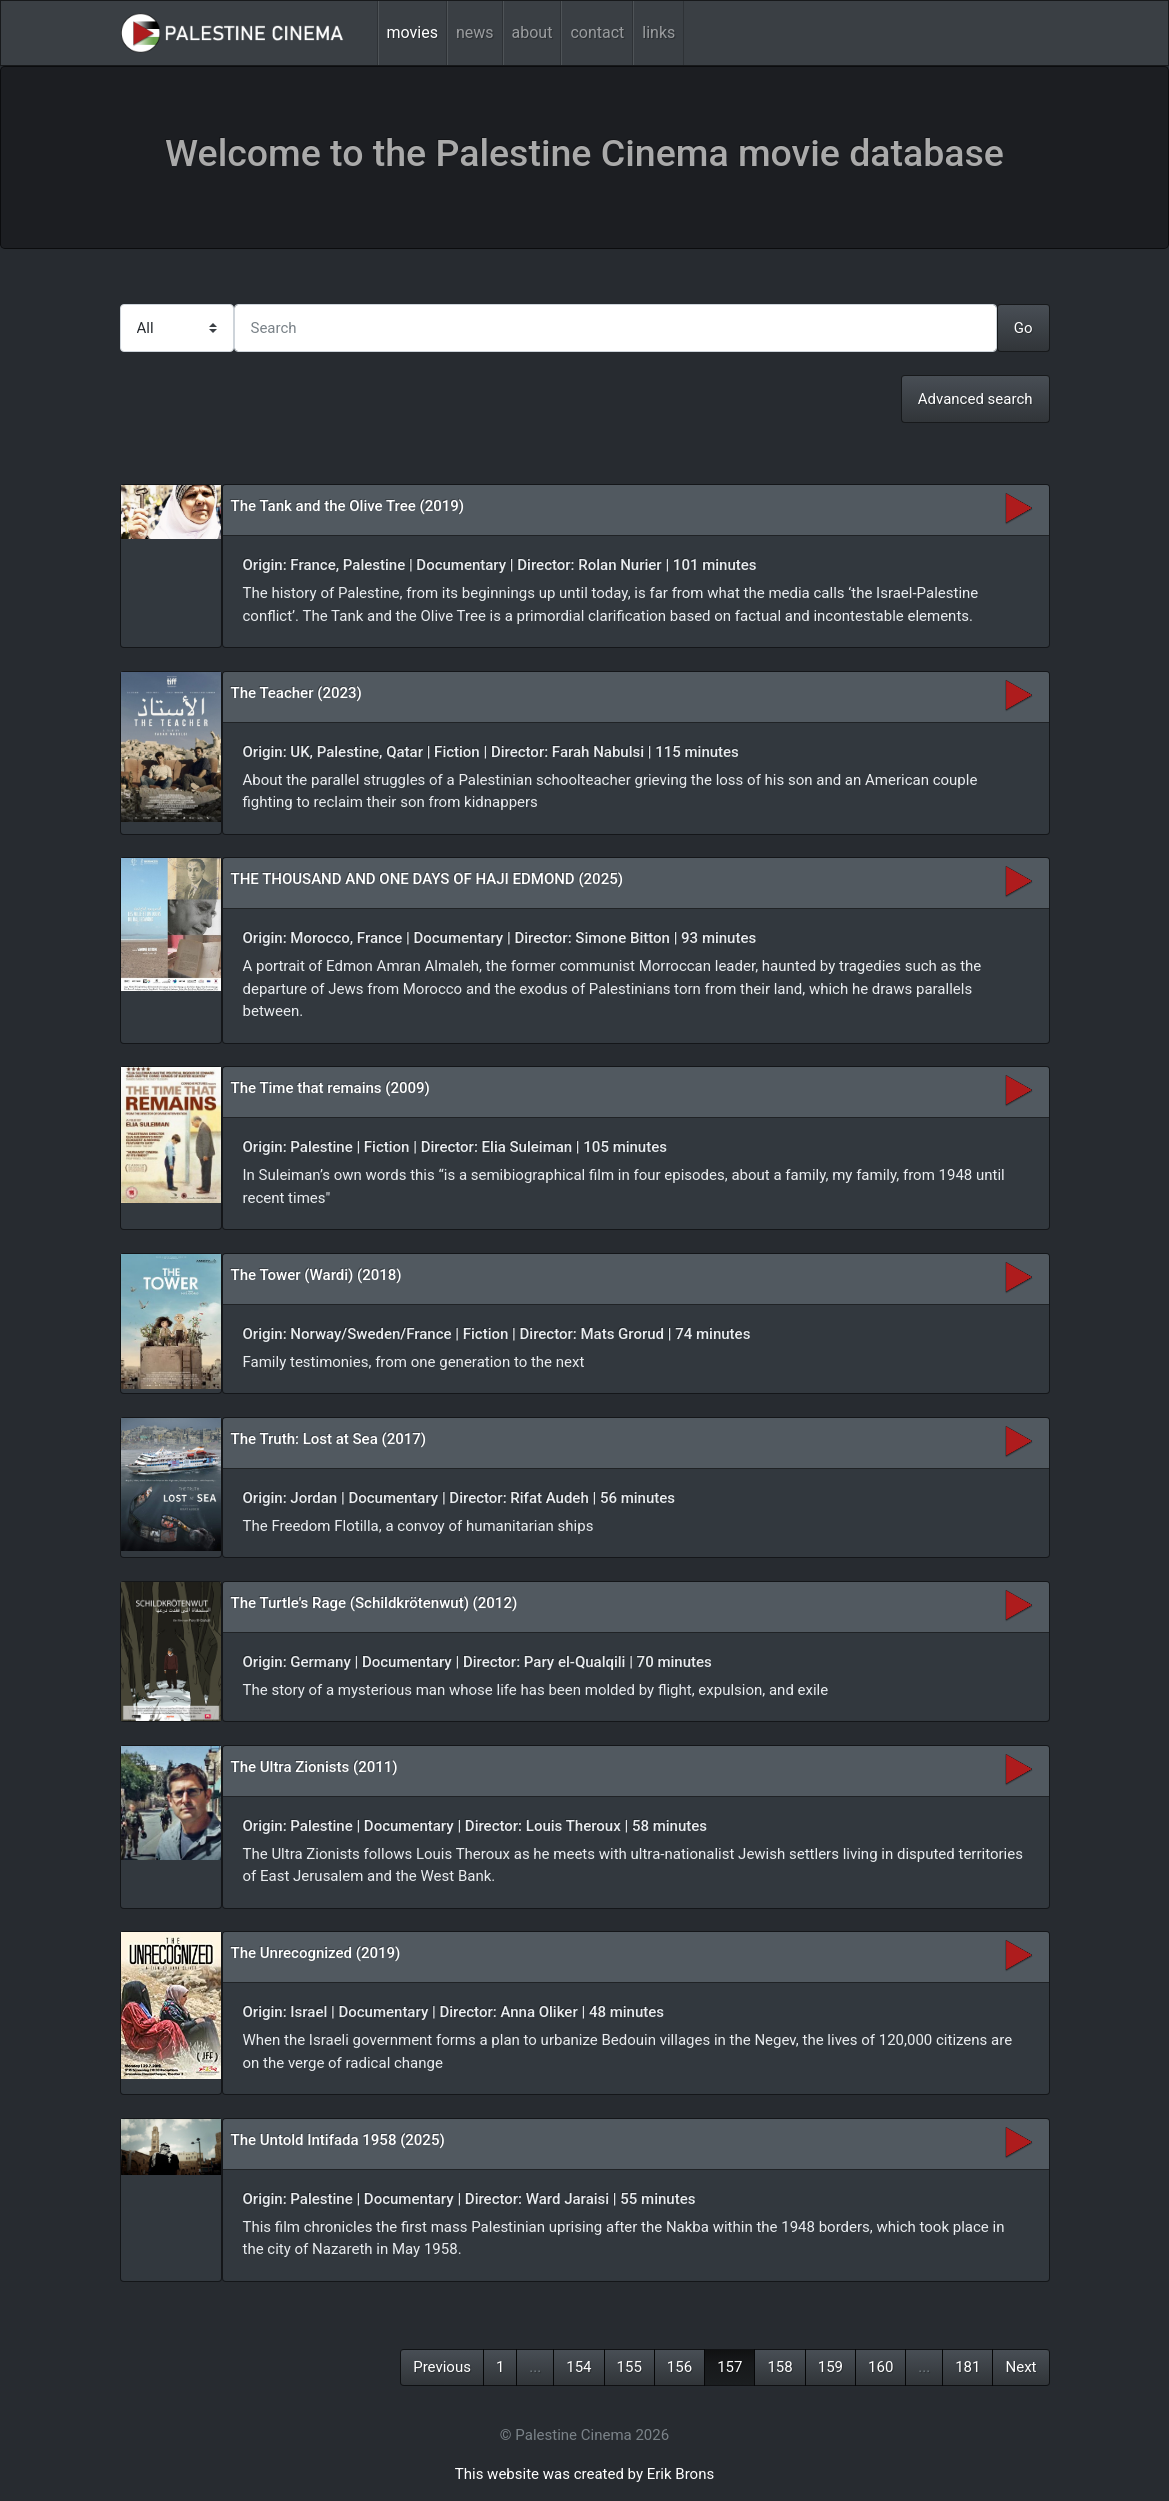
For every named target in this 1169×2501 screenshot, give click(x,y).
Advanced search (975, 399)
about (532, 32)
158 (779, 2367)
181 (967, 2367)
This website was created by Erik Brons (584, 2474)
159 (830, 2367)
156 (679, 2367)
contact (597, 32)
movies (412, 32)
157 (729, 2367)
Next (1020, 2367)
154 (578, 2367)
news (475, 32)
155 (629, 2367)
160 (880, 2367)
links (658, 32)
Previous (442, 2367)
